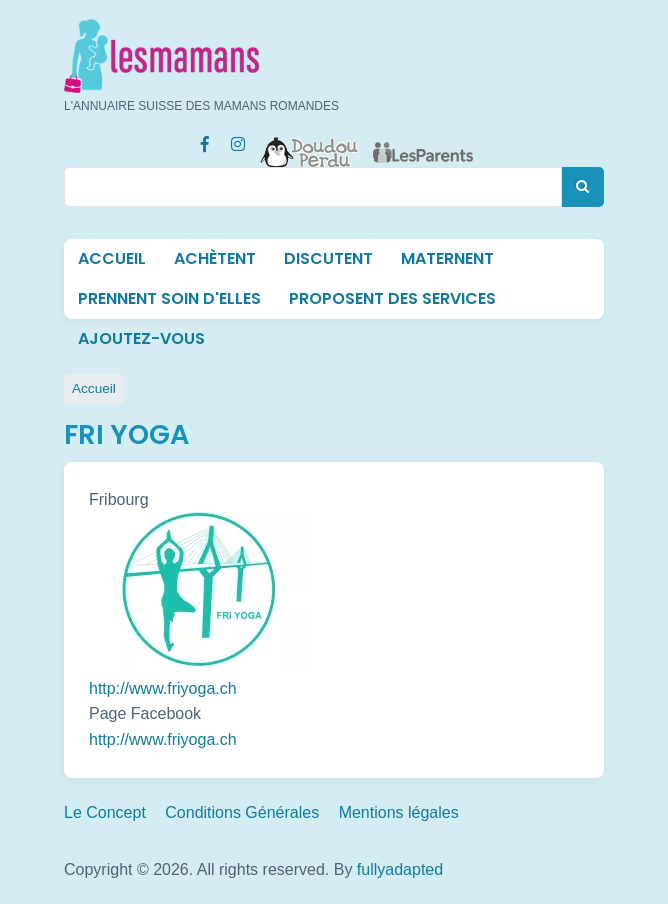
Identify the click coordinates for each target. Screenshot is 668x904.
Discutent (328, 258)
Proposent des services (392, 298)
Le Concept (105, 812)
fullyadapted (400, 869)
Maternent (447, 258)
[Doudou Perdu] (310, 140)
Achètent (215, 258)
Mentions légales (399, 812)
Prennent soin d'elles (169, 298)
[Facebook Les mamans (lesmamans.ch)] (205, 142)
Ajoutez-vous (141, 338)
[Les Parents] (423, 140)
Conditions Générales (242, 812)
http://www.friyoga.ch (163, 688)
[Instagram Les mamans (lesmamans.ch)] (238, 142)
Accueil (112, 258)
